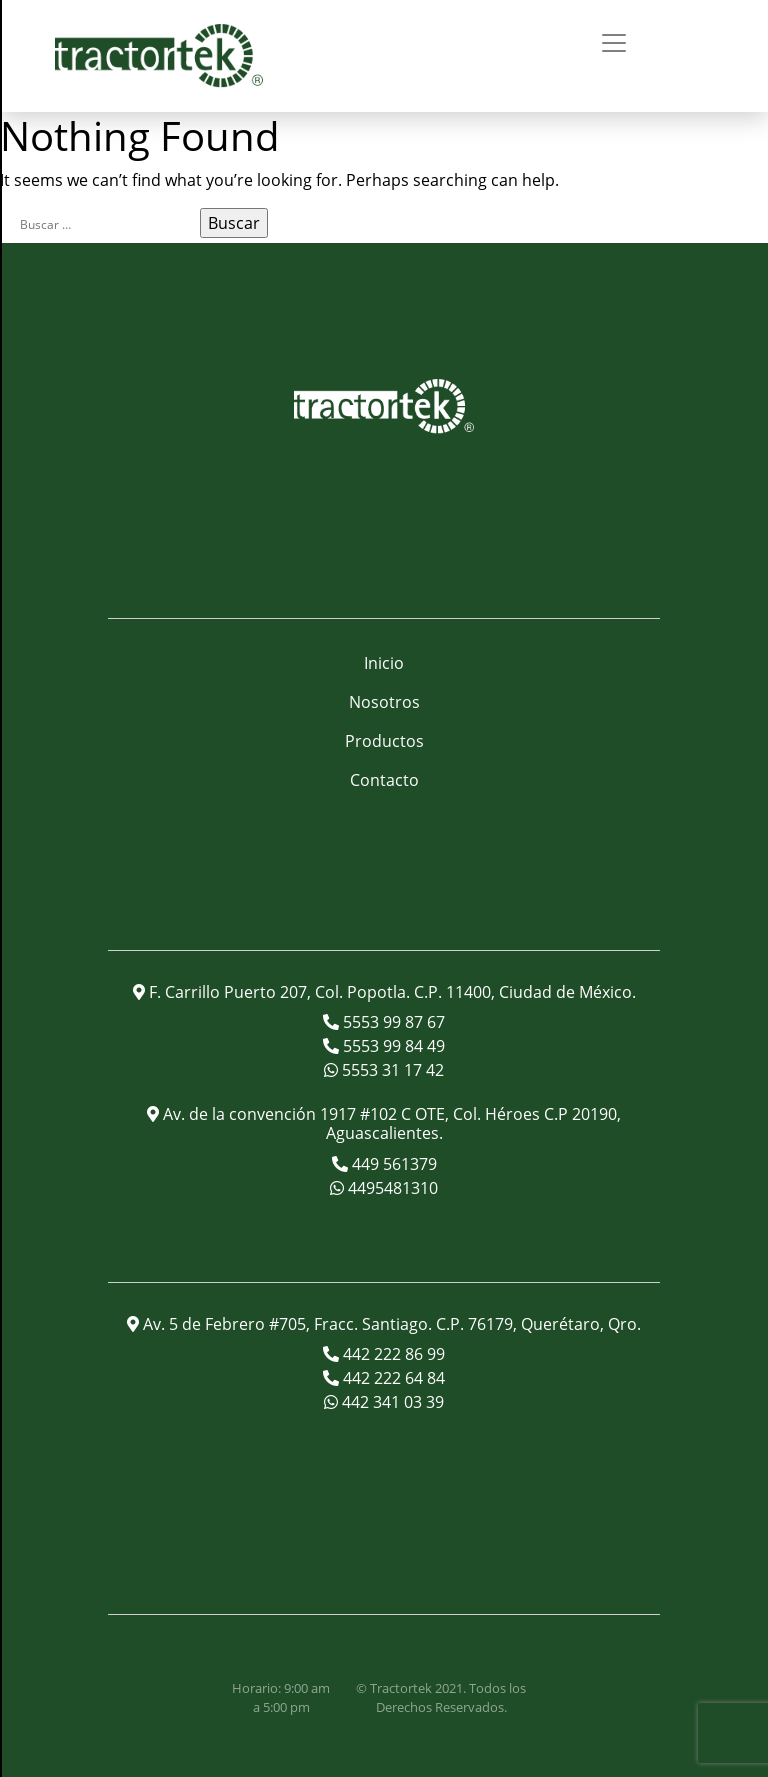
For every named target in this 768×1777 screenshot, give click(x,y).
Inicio (384, 663)
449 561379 (392, 1164)
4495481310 (391, 1188)
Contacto (384, 780)
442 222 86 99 (392, 1354)
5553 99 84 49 (392, 1046)
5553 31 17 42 (391, 1070)
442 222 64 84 (392, 1378)
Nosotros (384, 702)
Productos (384, 741)
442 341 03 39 (391, 1402)
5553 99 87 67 (392, 1022)
